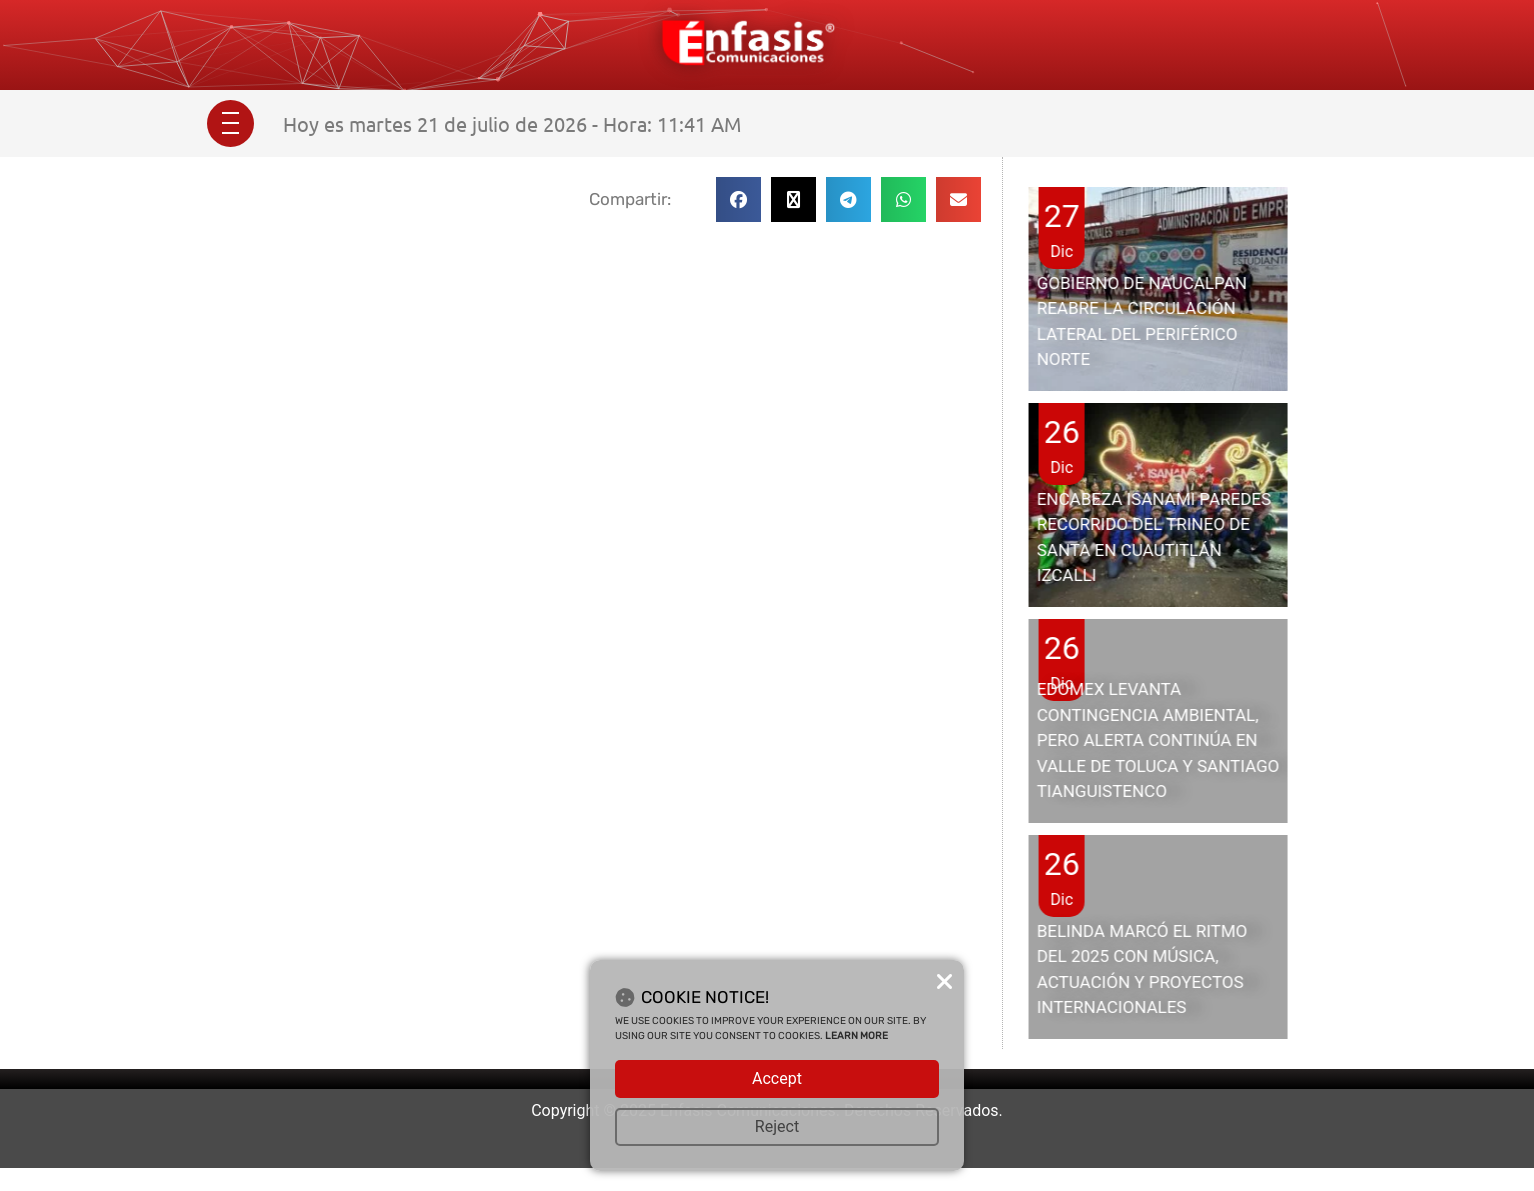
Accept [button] (777, 1078)
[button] (738, 199)
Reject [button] (777, 1126)
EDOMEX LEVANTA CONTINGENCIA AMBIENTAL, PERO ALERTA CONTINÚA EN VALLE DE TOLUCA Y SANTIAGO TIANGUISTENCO (1158, 740)
